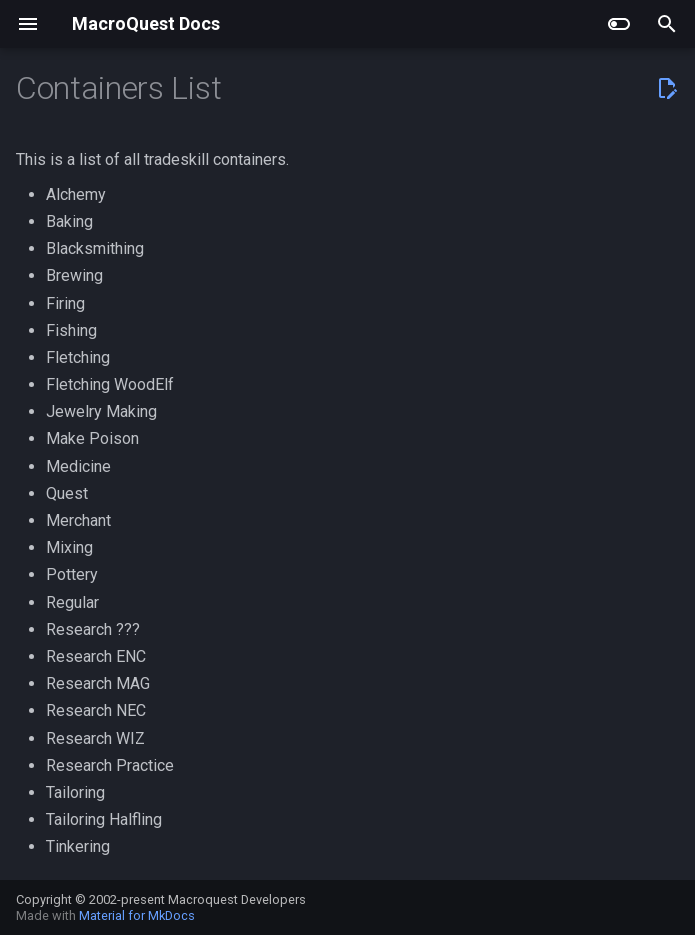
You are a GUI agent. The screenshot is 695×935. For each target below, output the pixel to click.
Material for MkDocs (137, 915)
